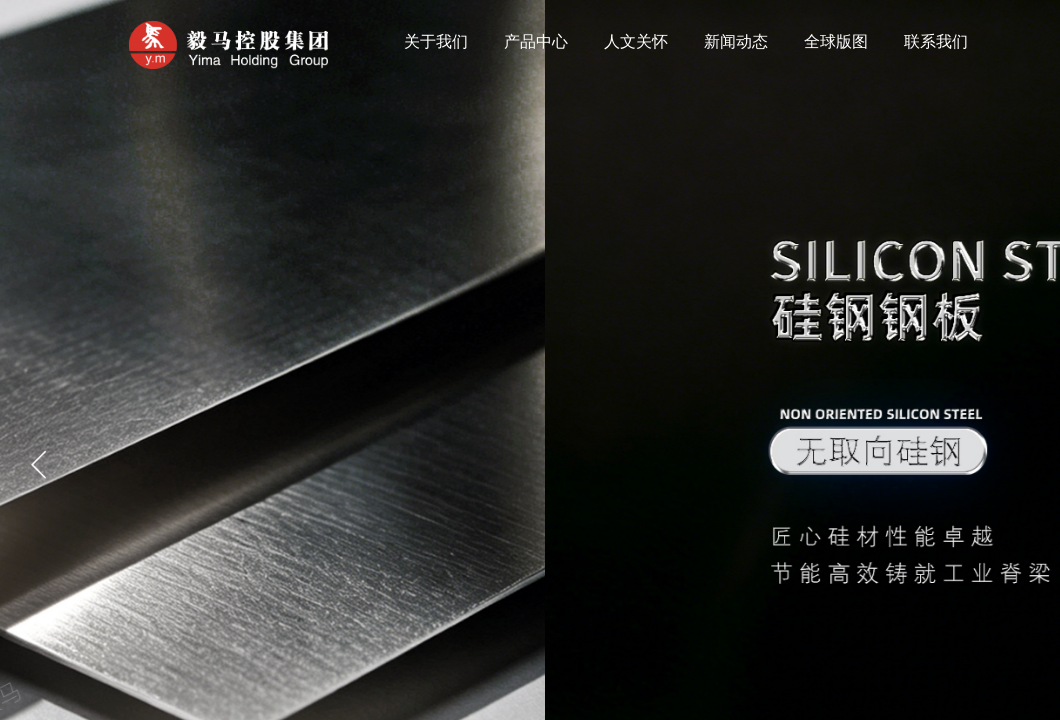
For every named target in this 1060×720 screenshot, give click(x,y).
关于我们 (436, 41)
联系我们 (936, 41)
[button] (39, 465)
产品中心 (536, 41)
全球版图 (836, 41)
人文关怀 (636, 41)
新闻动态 (736, 41)
